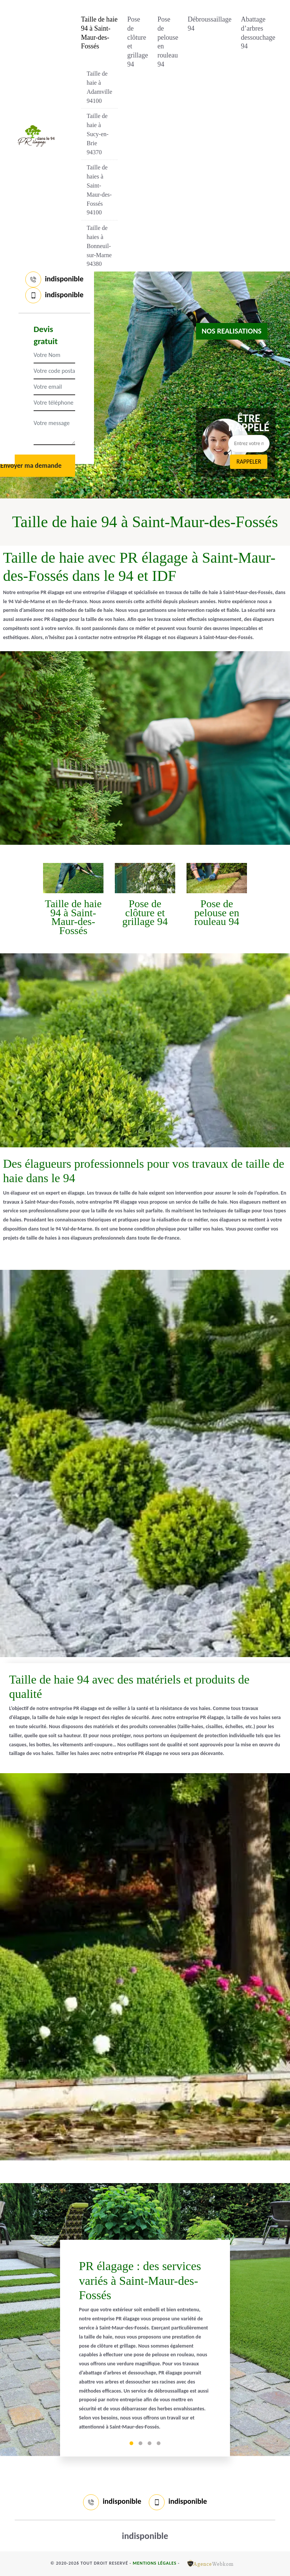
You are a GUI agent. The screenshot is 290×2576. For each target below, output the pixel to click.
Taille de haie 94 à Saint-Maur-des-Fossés (99, 33)
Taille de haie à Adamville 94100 (100, 87)
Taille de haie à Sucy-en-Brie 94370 (98, 134)
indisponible (64, 278)
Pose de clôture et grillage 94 (137, 42)
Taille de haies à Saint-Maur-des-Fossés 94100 (99, 190)
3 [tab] (149, 2443)
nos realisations (232, 330)
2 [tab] (140, 2443)
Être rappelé (248, 423)
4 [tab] (158, 2443)
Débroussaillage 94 (209, 24)
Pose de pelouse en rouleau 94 (167, 42)
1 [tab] (131, 2443)
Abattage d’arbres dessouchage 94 (258, 33)
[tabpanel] (145, 2348)
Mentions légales (154, 2563)
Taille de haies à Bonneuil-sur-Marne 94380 (99, 246)
